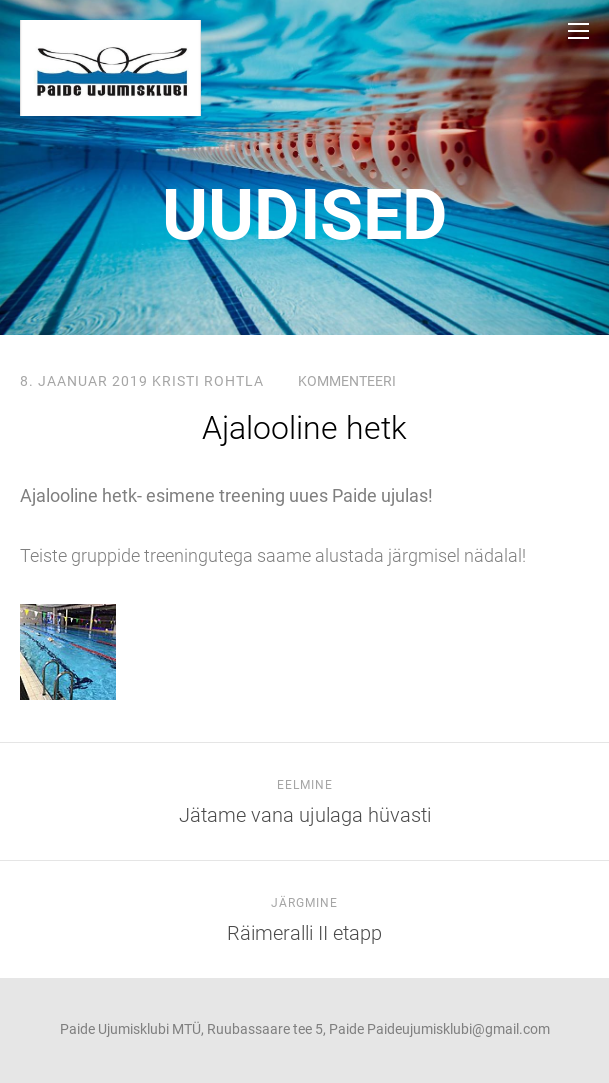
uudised (305, 215)
